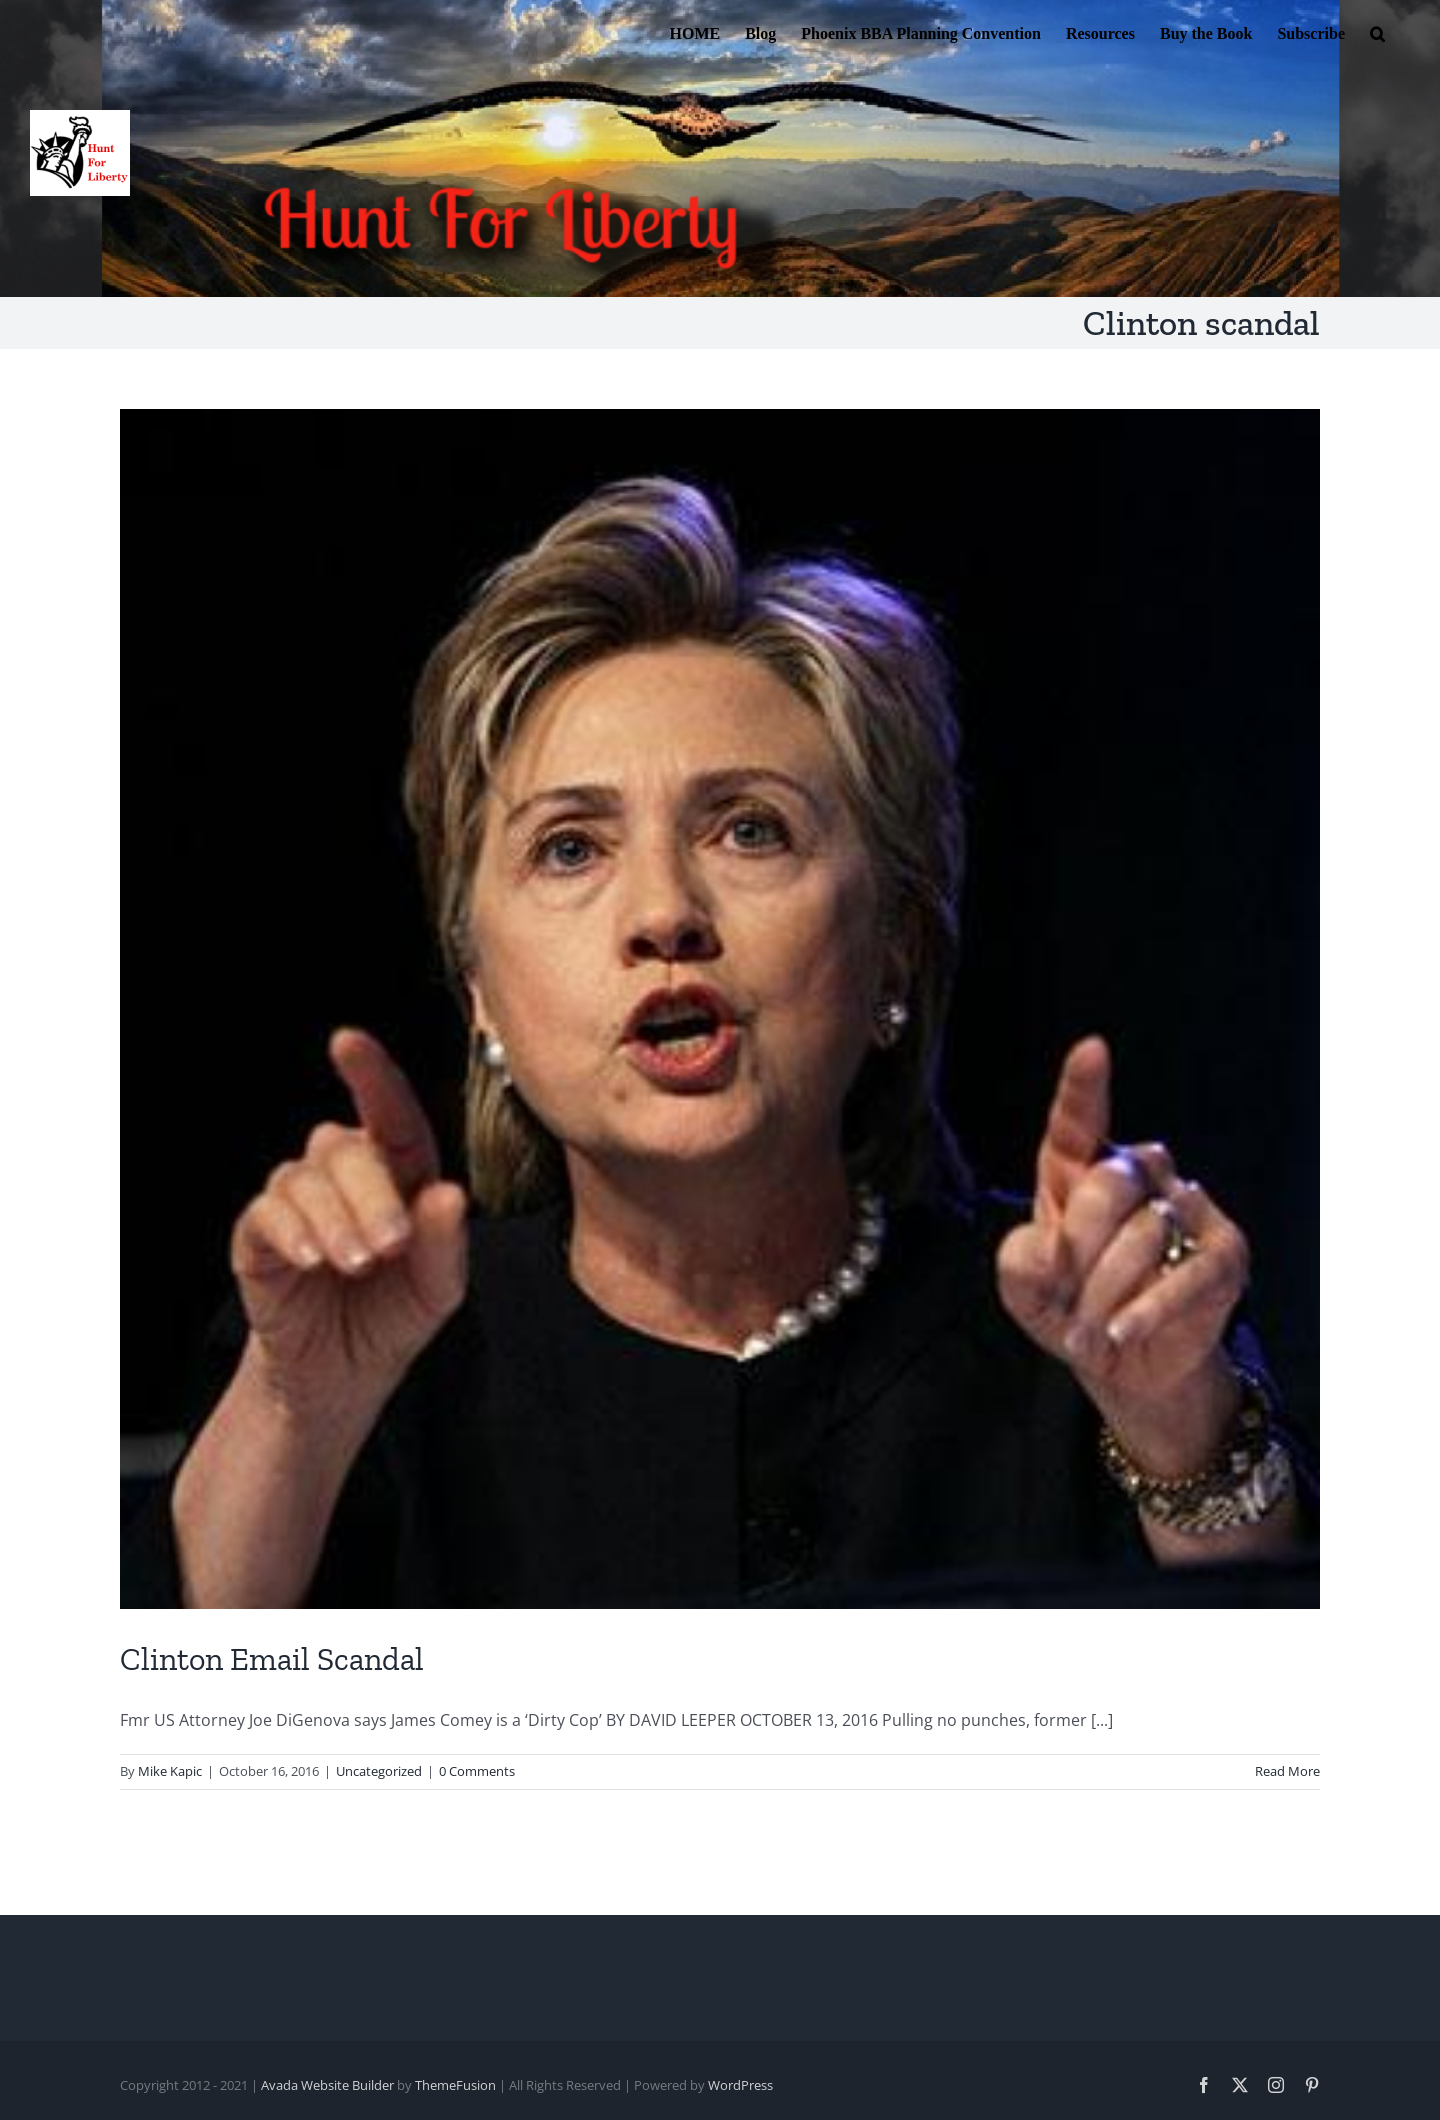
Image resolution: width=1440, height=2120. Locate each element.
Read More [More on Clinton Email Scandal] (1287, 1771)
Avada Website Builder (327, 2085)
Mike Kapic (170, 1771)
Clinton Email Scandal (272, 1659)
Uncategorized (379, 1771)
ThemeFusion (455, 2085)
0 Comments (477, 1771)
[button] (1377, 32)
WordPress (740, 2085)
